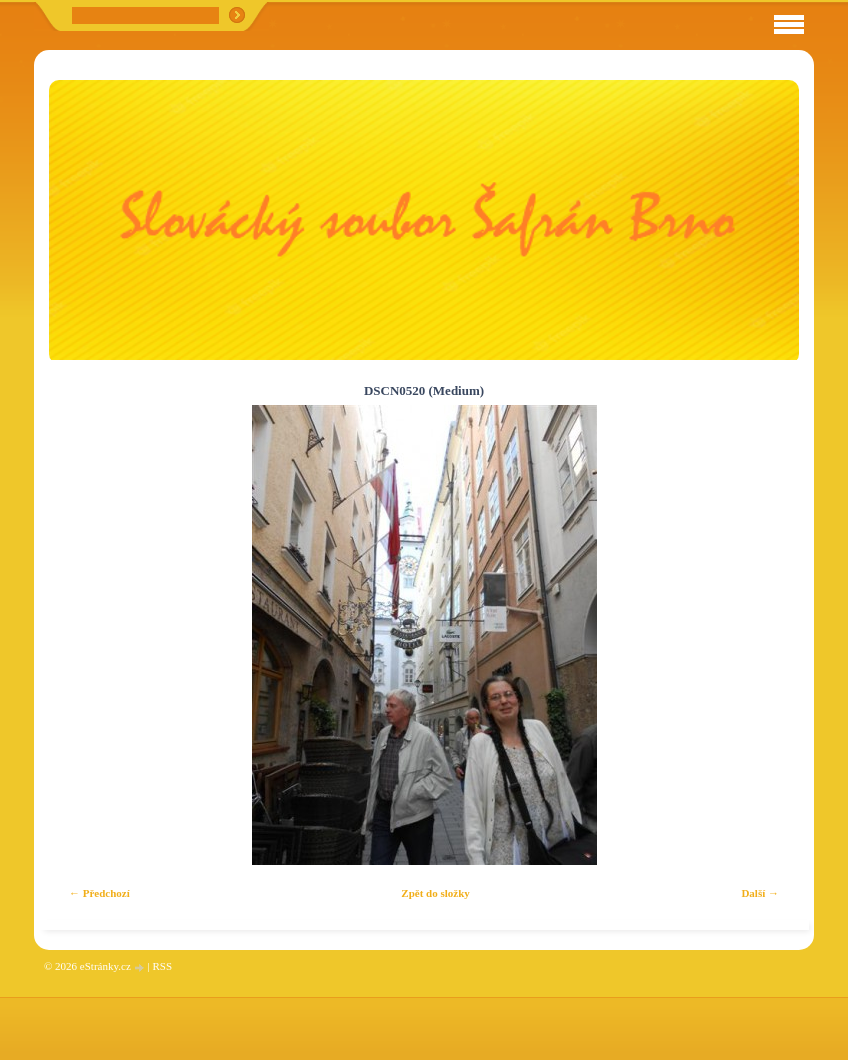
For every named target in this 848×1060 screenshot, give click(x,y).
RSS (162, 966)
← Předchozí (99, 893)
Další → (760, 893)
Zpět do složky (435, 893)
